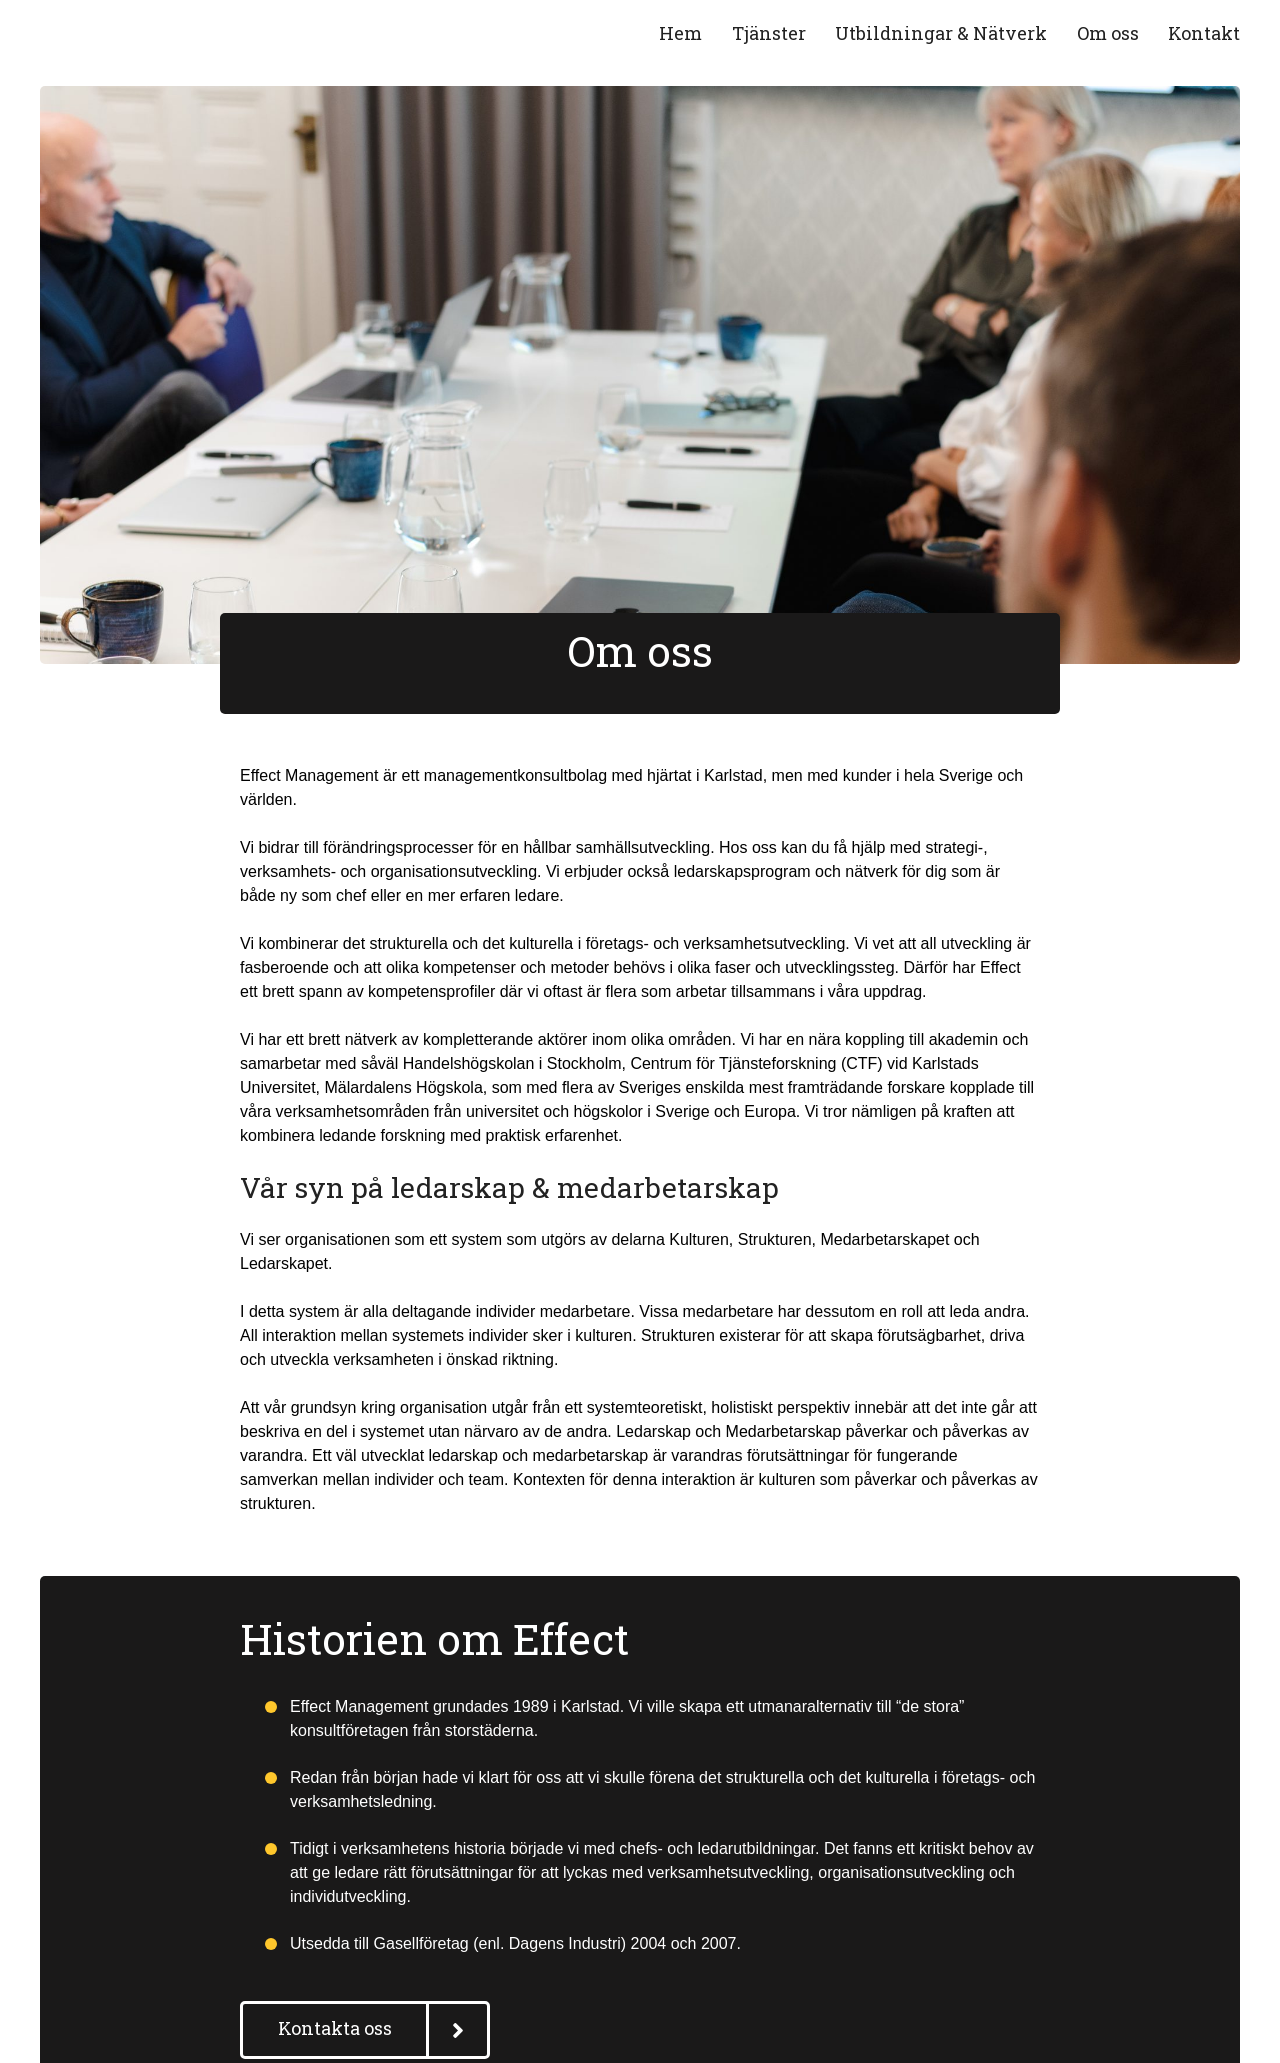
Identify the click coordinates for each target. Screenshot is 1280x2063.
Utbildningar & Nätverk (941, 33)
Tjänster (769, 33)
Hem (680, 33)
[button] (365, 2030)
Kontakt (1204, 33)
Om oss (1108, 33)
